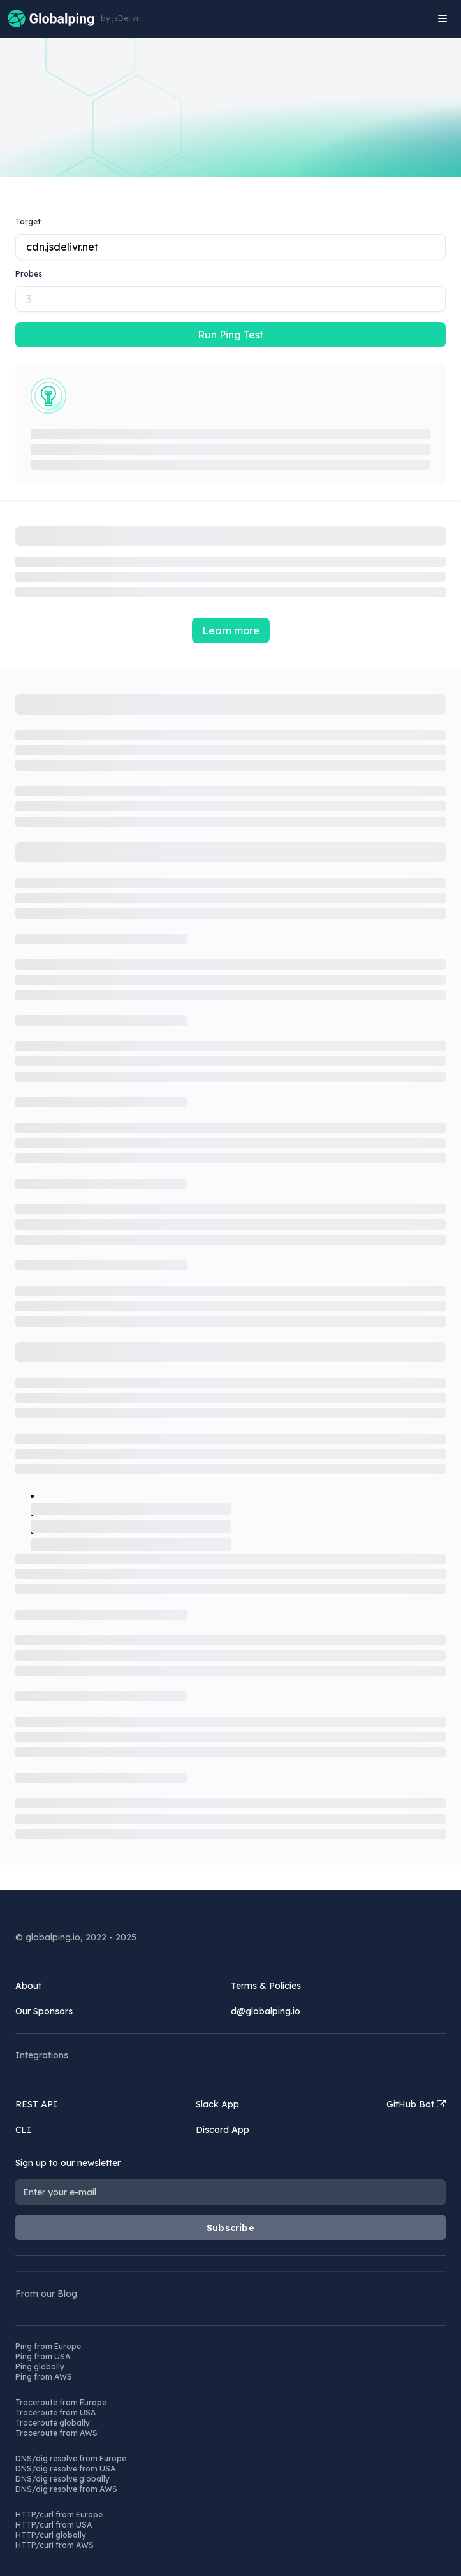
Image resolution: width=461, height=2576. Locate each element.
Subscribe (230, 2228)
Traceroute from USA (55, 2412)
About (28, 1985)
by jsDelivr (120, 18)
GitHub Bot (416, 2104)
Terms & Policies (266, 1985)
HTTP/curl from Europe (59, 2514)
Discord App (222, 2130)
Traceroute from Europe (60, 2402)
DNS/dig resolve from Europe (70, 2458)
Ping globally (39, 2366)
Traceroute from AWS (56, 2433)
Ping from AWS (43, 2377)
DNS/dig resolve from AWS (66, 2489)
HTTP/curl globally (50, 2535)
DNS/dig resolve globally (62, 2479)
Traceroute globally (52, 2422)
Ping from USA (42, 2356)
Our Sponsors (44, 2011)
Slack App (217, 2104)
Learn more (231, 630)
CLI (23, 2130)
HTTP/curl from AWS (54, 2545)
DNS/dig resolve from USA (65, 2468)
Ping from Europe (48, 2346)
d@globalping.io (265, 2011)
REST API (36, 2104)
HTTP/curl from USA (53, 2524)
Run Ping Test (230, 334)
